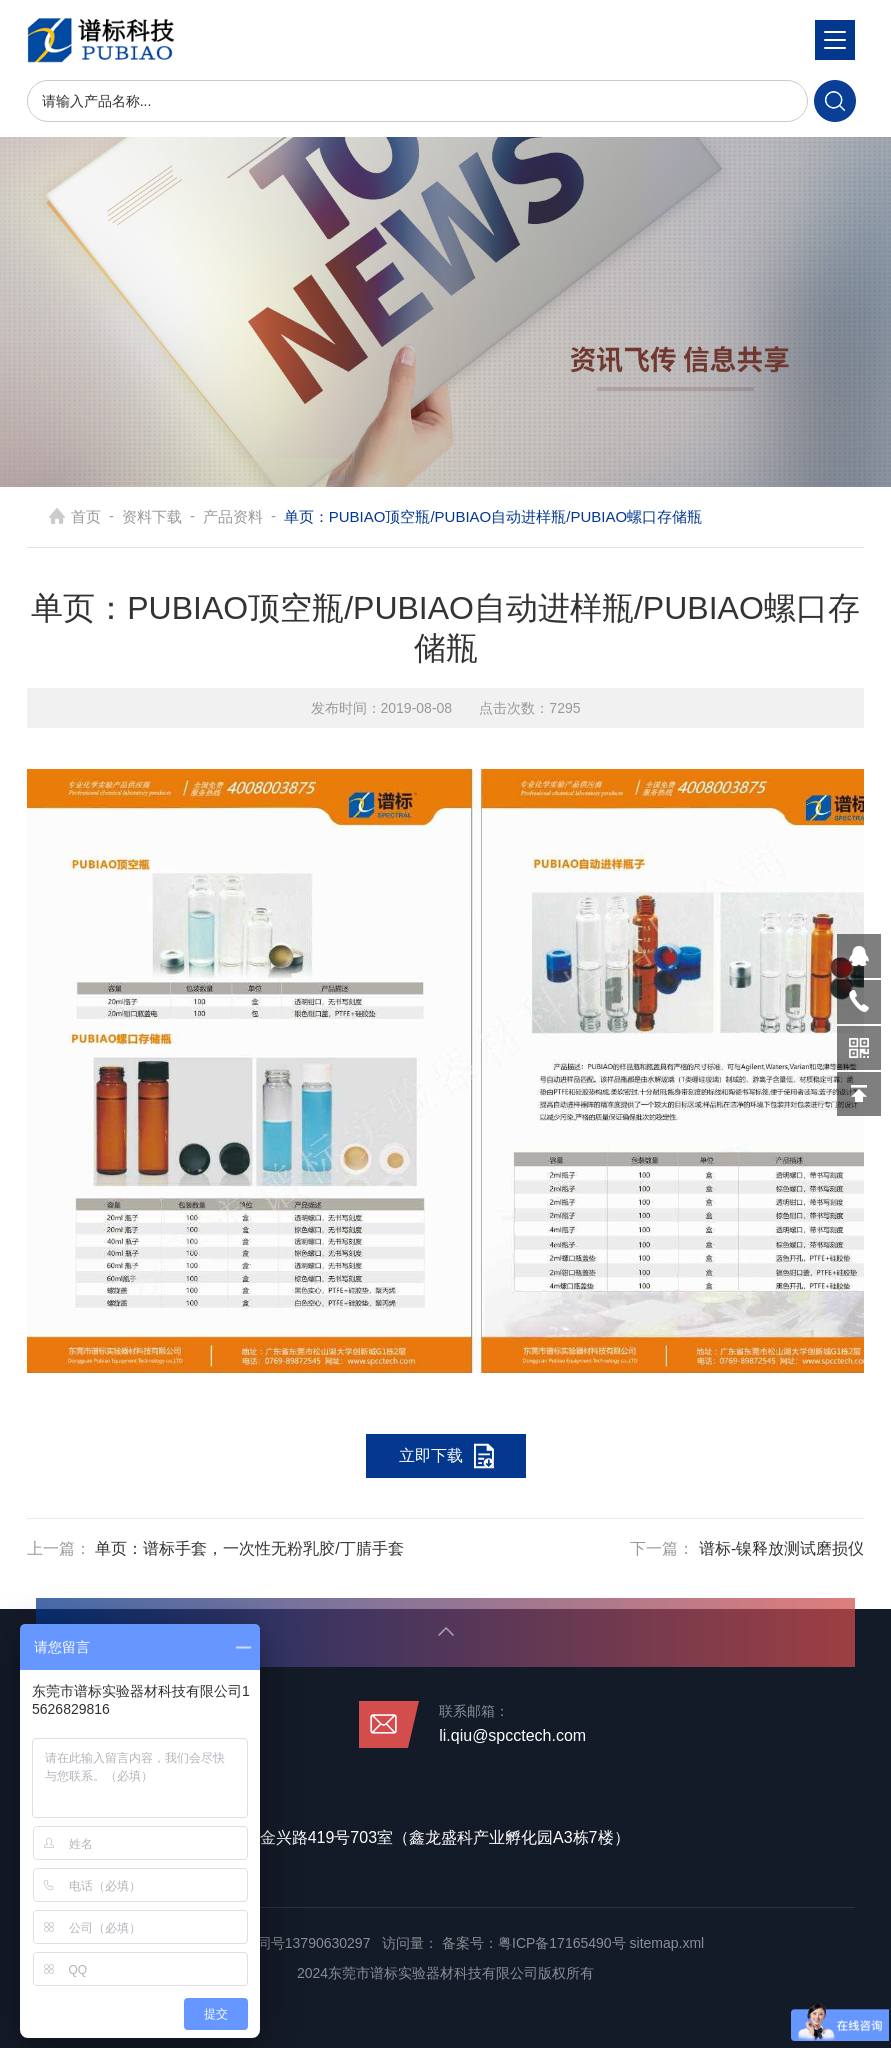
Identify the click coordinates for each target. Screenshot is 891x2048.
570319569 (859, 956)
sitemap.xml (667, 1943)
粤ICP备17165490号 (562, 1943)
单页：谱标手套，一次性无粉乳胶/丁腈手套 (249, 1548)
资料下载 (152, 516)
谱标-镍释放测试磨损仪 (781, 1548)
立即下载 (431, 1455)
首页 (86, 516)
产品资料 (233, 516)
